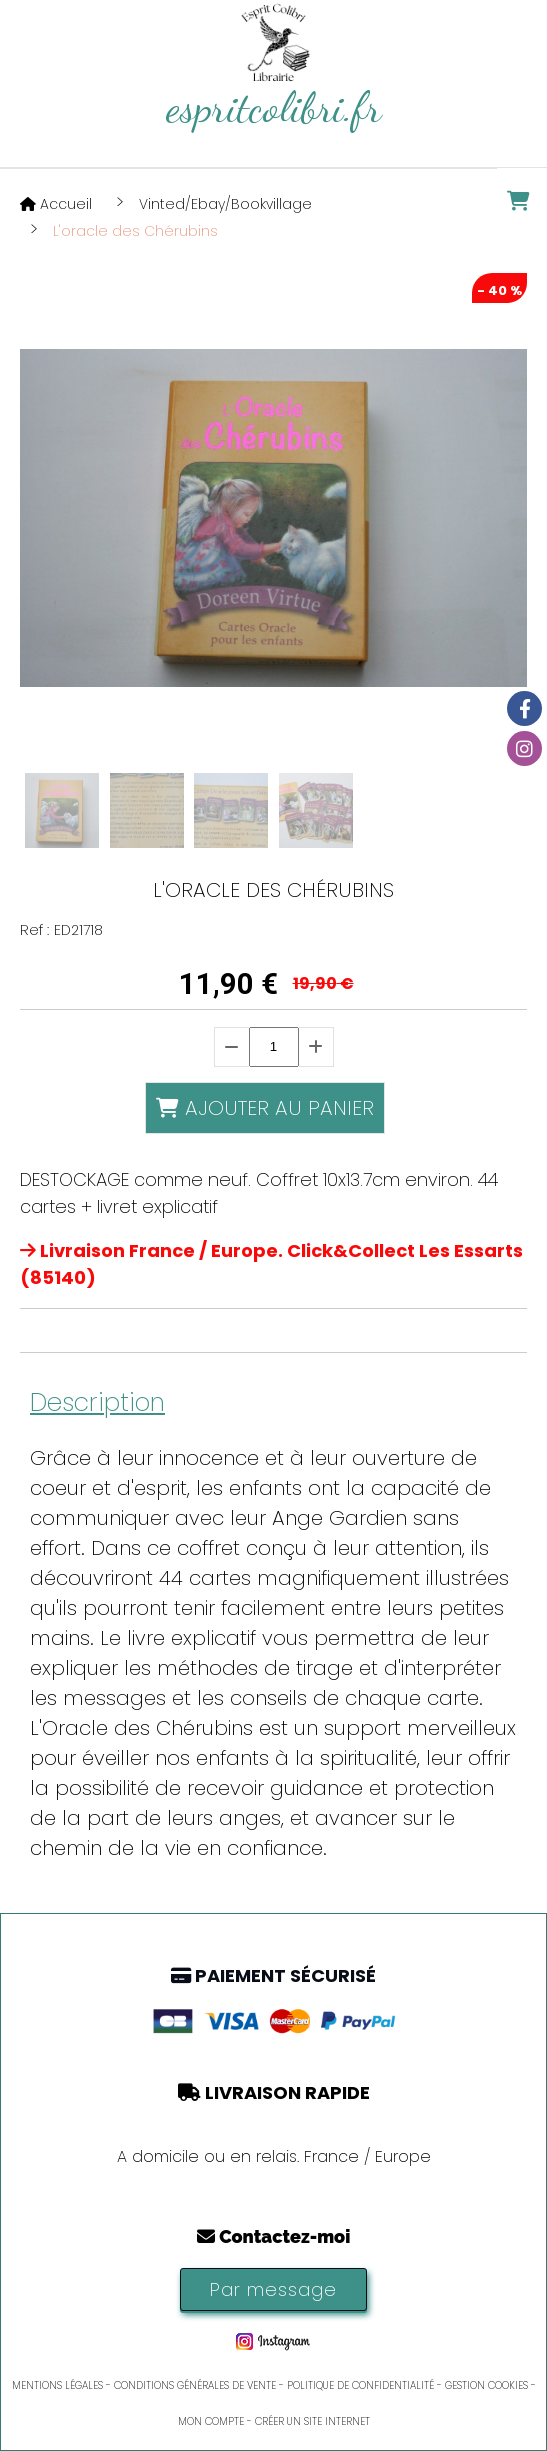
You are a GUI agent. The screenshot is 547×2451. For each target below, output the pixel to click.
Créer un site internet (312, 2421)
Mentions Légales (57, 2385)
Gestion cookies (486, 2385)
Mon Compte (211, 2421)
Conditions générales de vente (195, 2385)
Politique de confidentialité (360, 2385)
